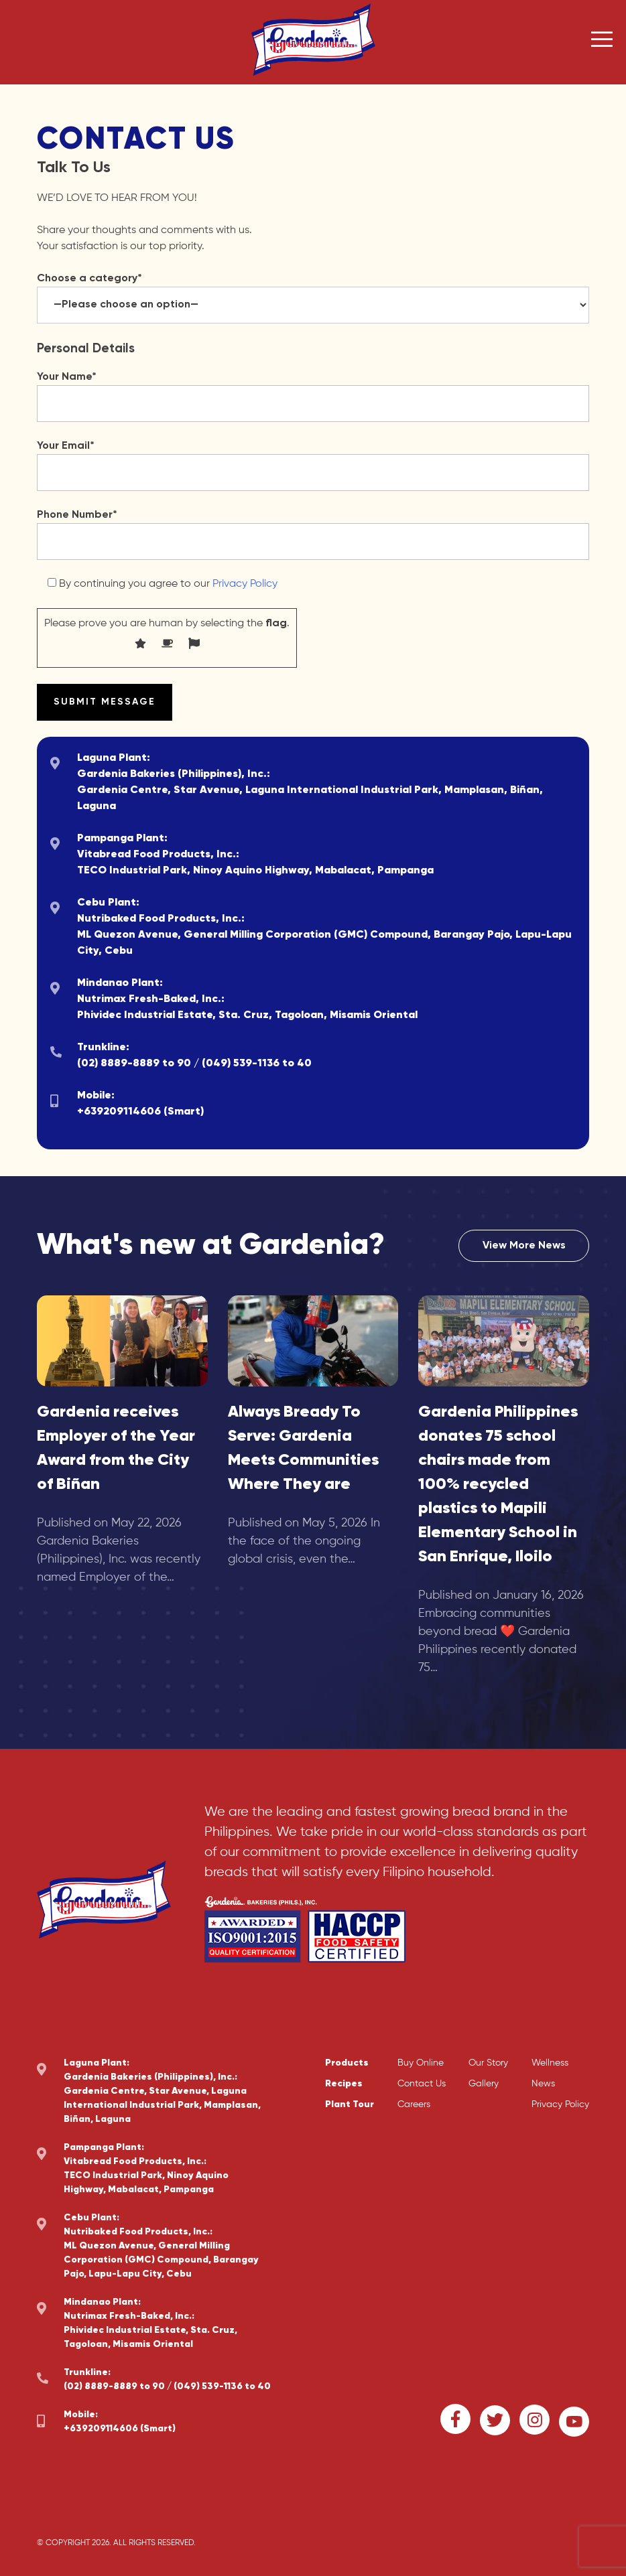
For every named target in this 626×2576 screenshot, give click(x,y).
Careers (413, 2104)
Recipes (344, 2083)
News (543, 2083)
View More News (524, 1245)
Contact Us (421, 2083)
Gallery (483, 2083)
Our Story (488, 2063)
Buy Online (420, 2063)
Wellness (549, 2063)
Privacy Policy (244, 584)
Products (347, 2063)
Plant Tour (349, 2104)
